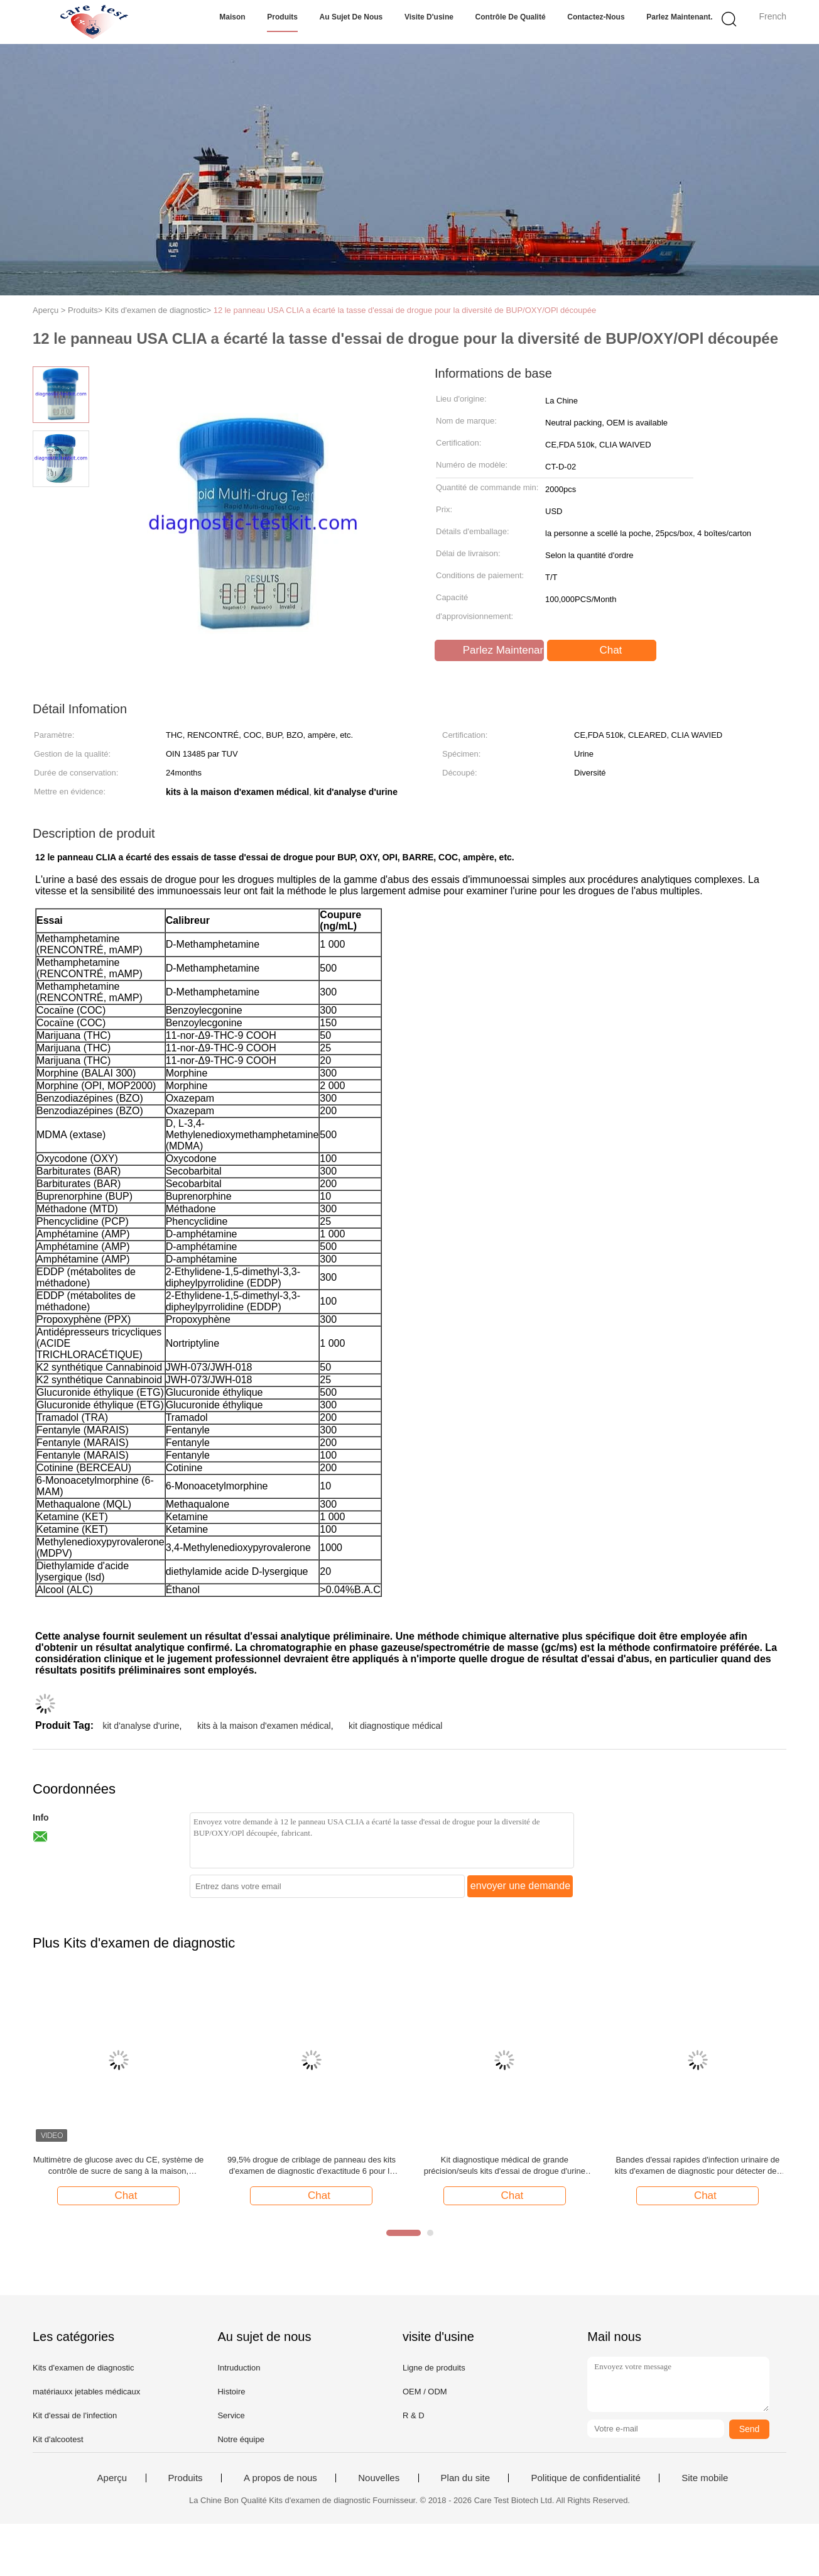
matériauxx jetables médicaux (86, 2391)
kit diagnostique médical (395, 1726)
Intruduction (238, 2367)
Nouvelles (378, 2478)
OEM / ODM (425, 2391)
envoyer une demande (520, 1885)
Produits (282, 17)
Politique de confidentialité (585, 2478)
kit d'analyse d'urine (140, 1726)
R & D (414, 2415)
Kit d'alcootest (58, 2439)
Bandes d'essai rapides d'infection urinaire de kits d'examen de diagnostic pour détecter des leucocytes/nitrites (698, 2166)
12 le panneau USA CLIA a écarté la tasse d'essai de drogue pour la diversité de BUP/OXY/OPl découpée (405, 310)
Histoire (231, 2391)
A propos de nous (280, 2478)
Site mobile (704, 2478)
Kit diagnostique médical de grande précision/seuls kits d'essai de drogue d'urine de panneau (504, 2166)
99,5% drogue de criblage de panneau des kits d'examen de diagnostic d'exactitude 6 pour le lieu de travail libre (311, 2166)
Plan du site (465, 2478)
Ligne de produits (434, 2367)
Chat (603, 650)
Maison (232, 17)
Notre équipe (240, 2439)
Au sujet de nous (351, 17)
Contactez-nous (595, 17)
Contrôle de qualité (510, 17)
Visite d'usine (428, 17)
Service (230, 2415)
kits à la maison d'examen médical (264, 1726)
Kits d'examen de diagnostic (83, 2367)
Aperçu (112, 2478)
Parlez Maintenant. (679, 17)
